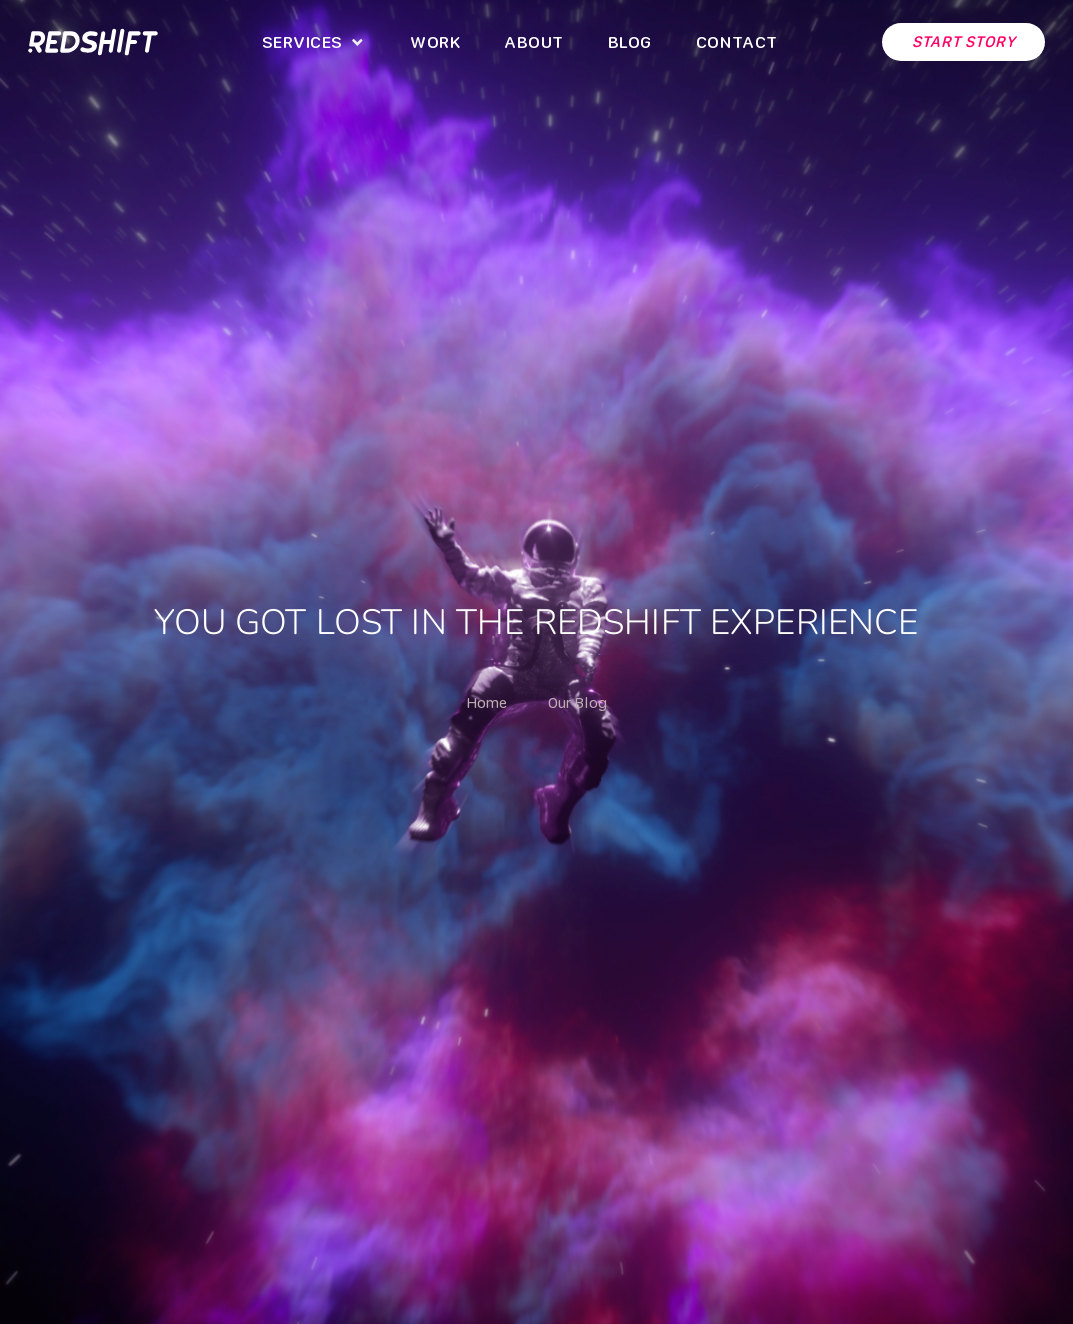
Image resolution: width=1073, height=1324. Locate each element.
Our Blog (577, 702)
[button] (314, 42)
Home (487, 702)
